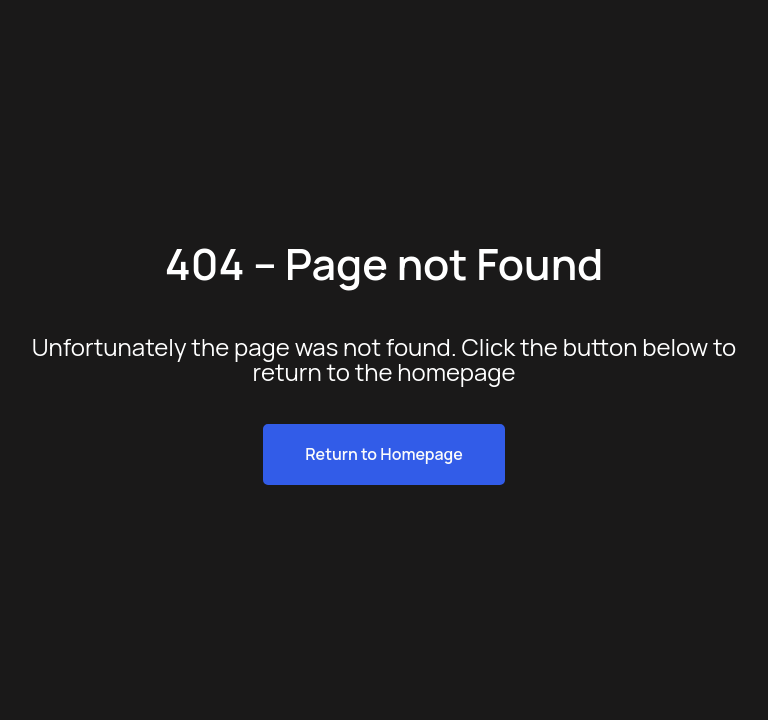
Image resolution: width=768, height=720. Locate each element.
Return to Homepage (384, 454)
